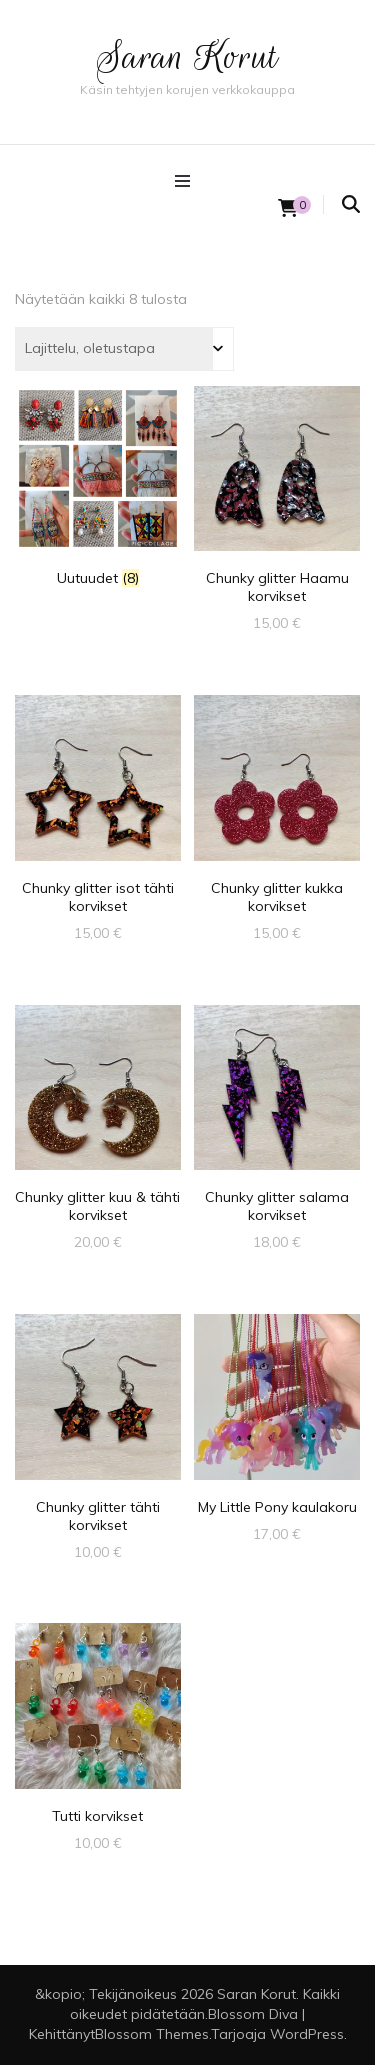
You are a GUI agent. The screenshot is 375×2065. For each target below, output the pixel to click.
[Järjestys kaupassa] (124, 349)
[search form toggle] (351, 204)
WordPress (307, 2034)
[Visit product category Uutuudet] (98, 487)
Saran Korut (187, 56)
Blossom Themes (152, 2034)
